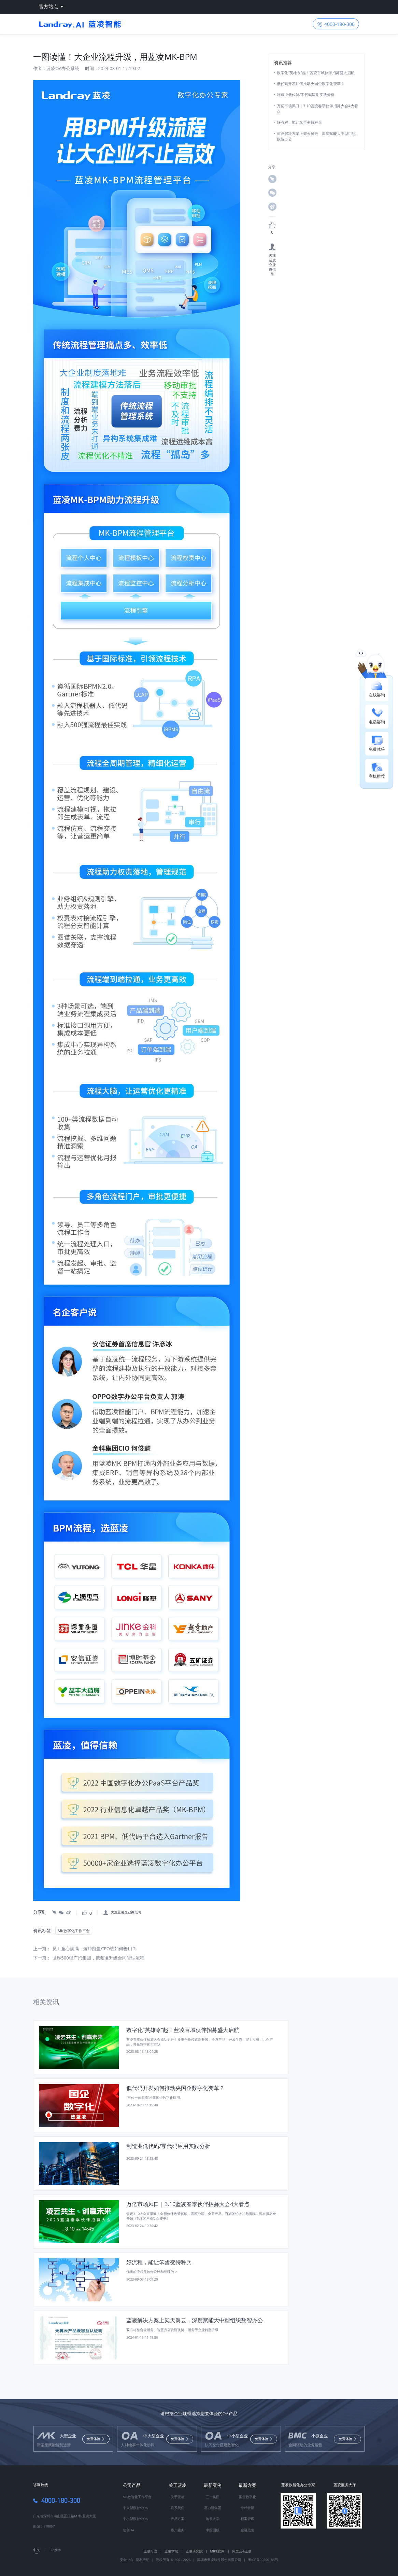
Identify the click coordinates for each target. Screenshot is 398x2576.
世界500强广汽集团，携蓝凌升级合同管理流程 (98, 1958)
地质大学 (212, 2519)
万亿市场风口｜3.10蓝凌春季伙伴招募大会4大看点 (317, 108)
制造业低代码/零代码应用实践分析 (306, 94)
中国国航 (212, 2530)
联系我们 (177, 2508)
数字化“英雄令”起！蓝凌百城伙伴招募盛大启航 (316, 72)
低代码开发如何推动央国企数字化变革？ (310, 83)
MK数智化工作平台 (137, 2497)
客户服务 (177, 2530)
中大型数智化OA (135, 2508)
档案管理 (247, 2519)
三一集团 (212, 2497)
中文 (36, 2550)
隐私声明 (141, 2560)
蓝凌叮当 (153, 2551)
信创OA (128, 2530)
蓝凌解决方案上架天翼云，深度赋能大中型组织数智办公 (316, 136)
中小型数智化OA (135, 2519)
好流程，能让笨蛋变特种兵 (299, 122)
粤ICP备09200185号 (263, 2560)
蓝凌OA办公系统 (62, 68)
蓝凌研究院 (196, 2551)
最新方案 (247, 2485)
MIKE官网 (219, 2551)
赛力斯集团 (212, 2508)
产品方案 (177, 2519)
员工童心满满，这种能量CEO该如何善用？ (94, 1948)
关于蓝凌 (177, 2485)
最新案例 (213, 2485)
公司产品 (132, 2485)
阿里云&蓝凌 (242, 2551)
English (56, 2550)
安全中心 (126, 2560)
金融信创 (247, 2530)
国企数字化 (247, 2497)
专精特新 (247, 2508)
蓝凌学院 (174, 2551)
